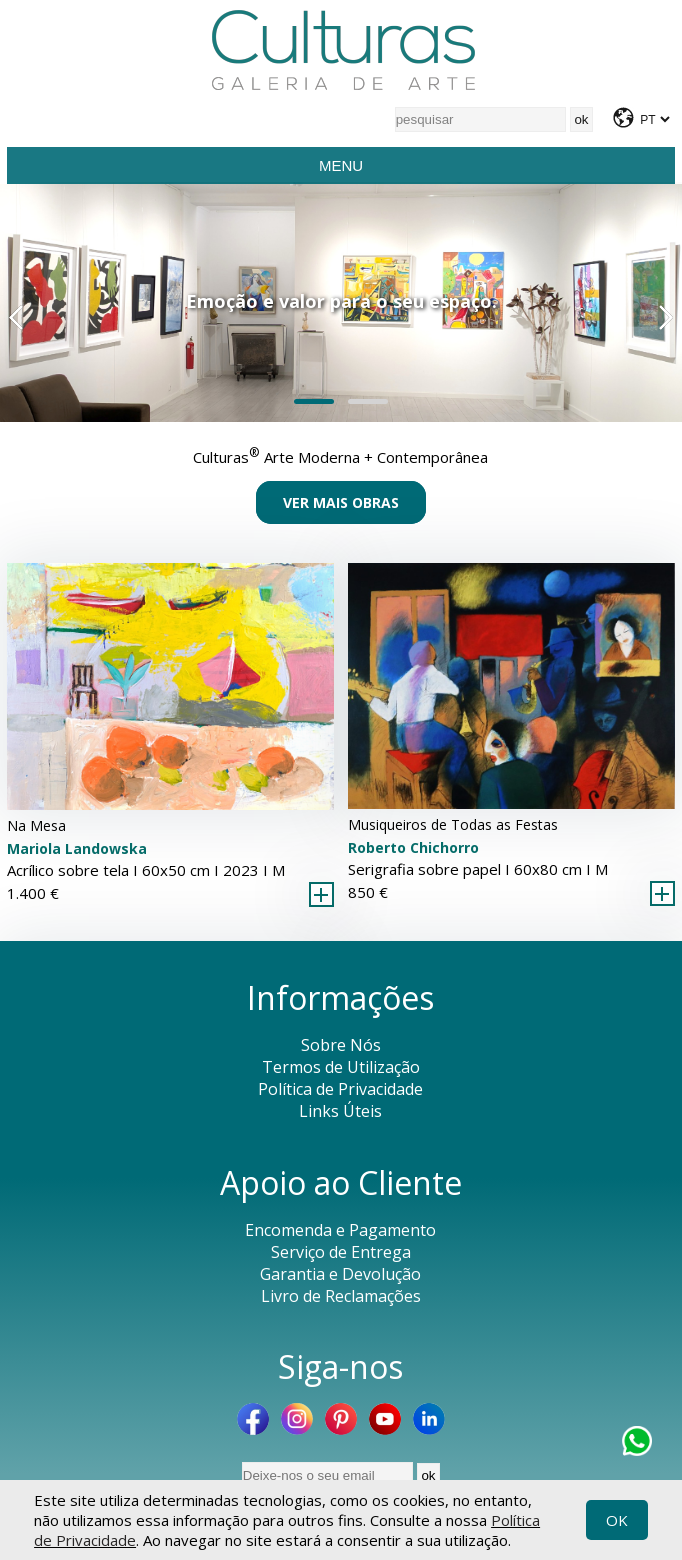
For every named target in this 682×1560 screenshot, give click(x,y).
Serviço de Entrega (341, 1252)
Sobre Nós (341, 1045)
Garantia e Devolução (340, 1274)
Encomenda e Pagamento (340, 1230)
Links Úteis (340, 1111)
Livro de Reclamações (341, 1296)
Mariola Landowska (77, 848)
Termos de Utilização (341, 1067)
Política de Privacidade (340, 1089)
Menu (341, 165)
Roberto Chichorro (413, 847)
